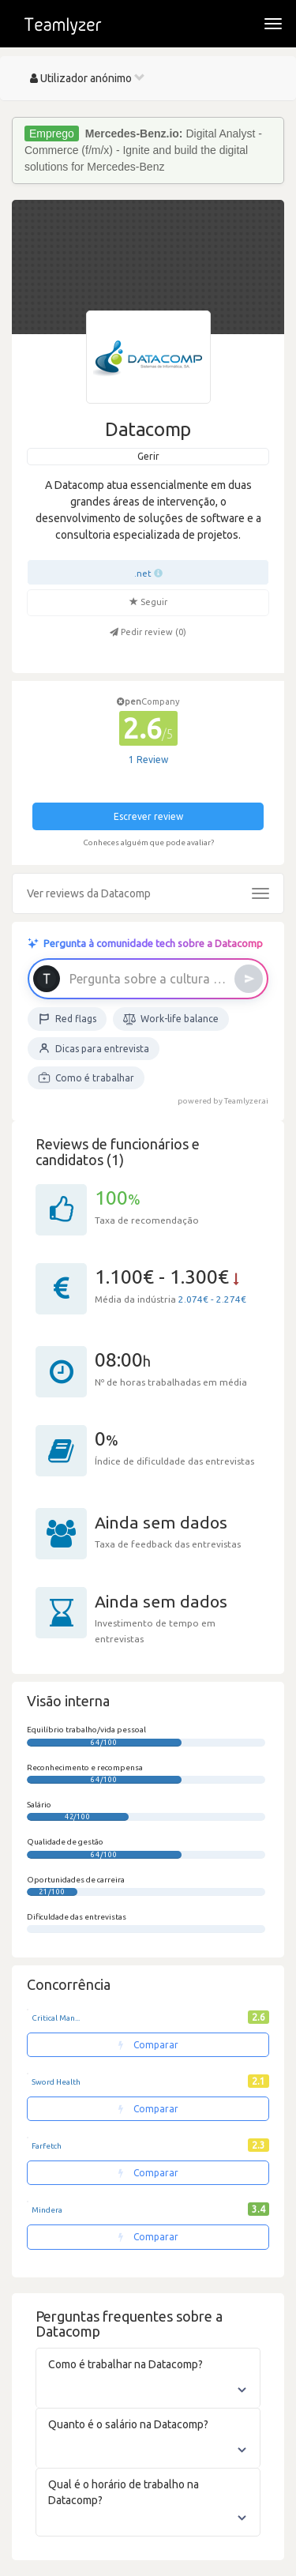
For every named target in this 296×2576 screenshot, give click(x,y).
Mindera (47, 2210)
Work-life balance (171, 1019)
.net (143, 573)
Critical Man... (56, 2018)
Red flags (67, 1019)
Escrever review (148, 816)
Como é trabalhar (86, 1077)
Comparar (148, 2045)
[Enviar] (248, 979)
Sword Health (56, 2082)
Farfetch (47, 2146)
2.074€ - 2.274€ (212, 1299)
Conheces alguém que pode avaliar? (148, 842)
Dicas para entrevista (93, 1048)
